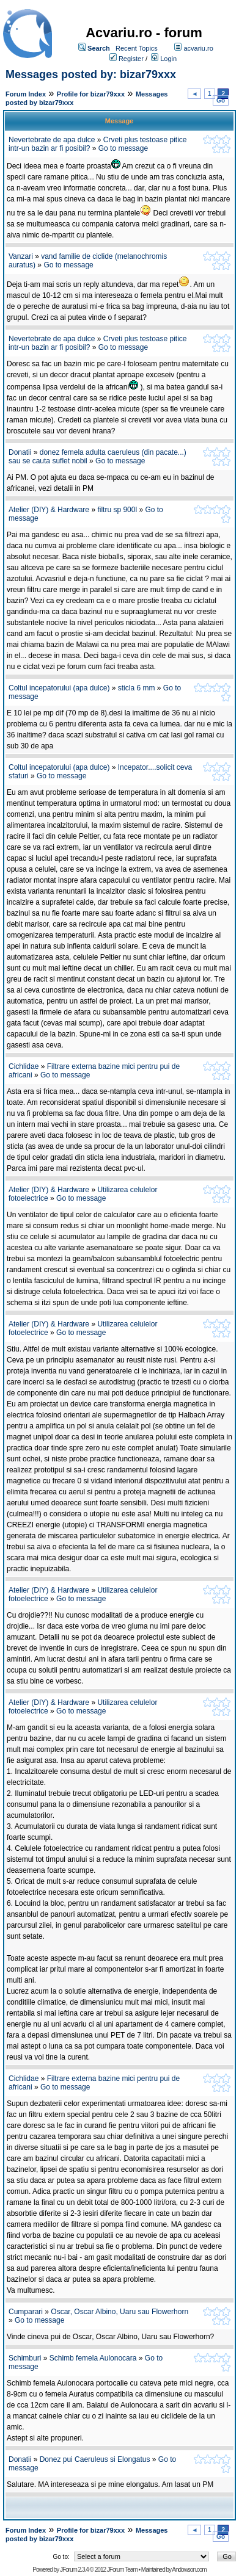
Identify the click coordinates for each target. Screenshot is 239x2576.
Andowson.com (189, 2569)
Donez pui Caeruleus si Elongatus (95, 2459)
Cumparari (26, 2311)
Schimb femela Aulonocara (93, 2358)
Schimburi (25, 2358)
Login (168, 58)
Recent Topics (137, 48)
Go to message (123, 148)
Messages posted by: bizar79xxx (91, 74)
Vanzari (21, 256)
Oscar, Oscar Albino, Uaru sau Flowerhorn (119, 2311)
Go (220, 100)
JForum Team (122, 2569)
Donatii (20, 452)
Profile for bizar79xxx (91, 94)
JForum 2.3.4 (74, 2569)
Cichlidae (24, 1066)
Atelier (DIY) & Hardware (49, 509)
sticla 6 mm (136, 688)
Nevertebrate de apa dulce (52, 140)
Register (131, 58)
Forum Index (26, 94)
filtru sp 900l (117, 509)
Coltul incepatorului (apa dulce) (59, 688)
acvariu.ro (198, 48)
